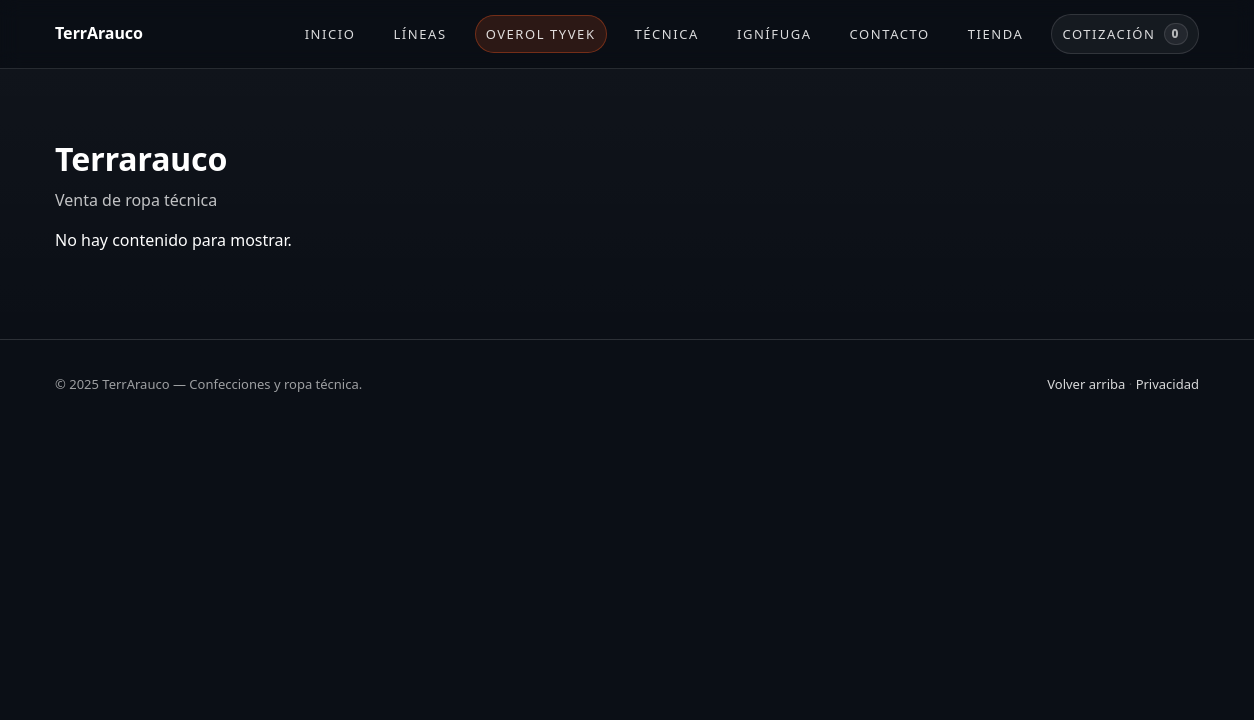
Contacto (890, 34)
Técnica (667, 34)
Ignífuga (774, 34)
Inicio (330, 34)
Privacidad (1167, 384)
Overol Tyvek (541, 34)
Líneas (420, 34)
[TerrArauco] (99, 34)
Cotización (1125, 34)
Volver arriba (1086, 384)
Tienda (996, 34)
